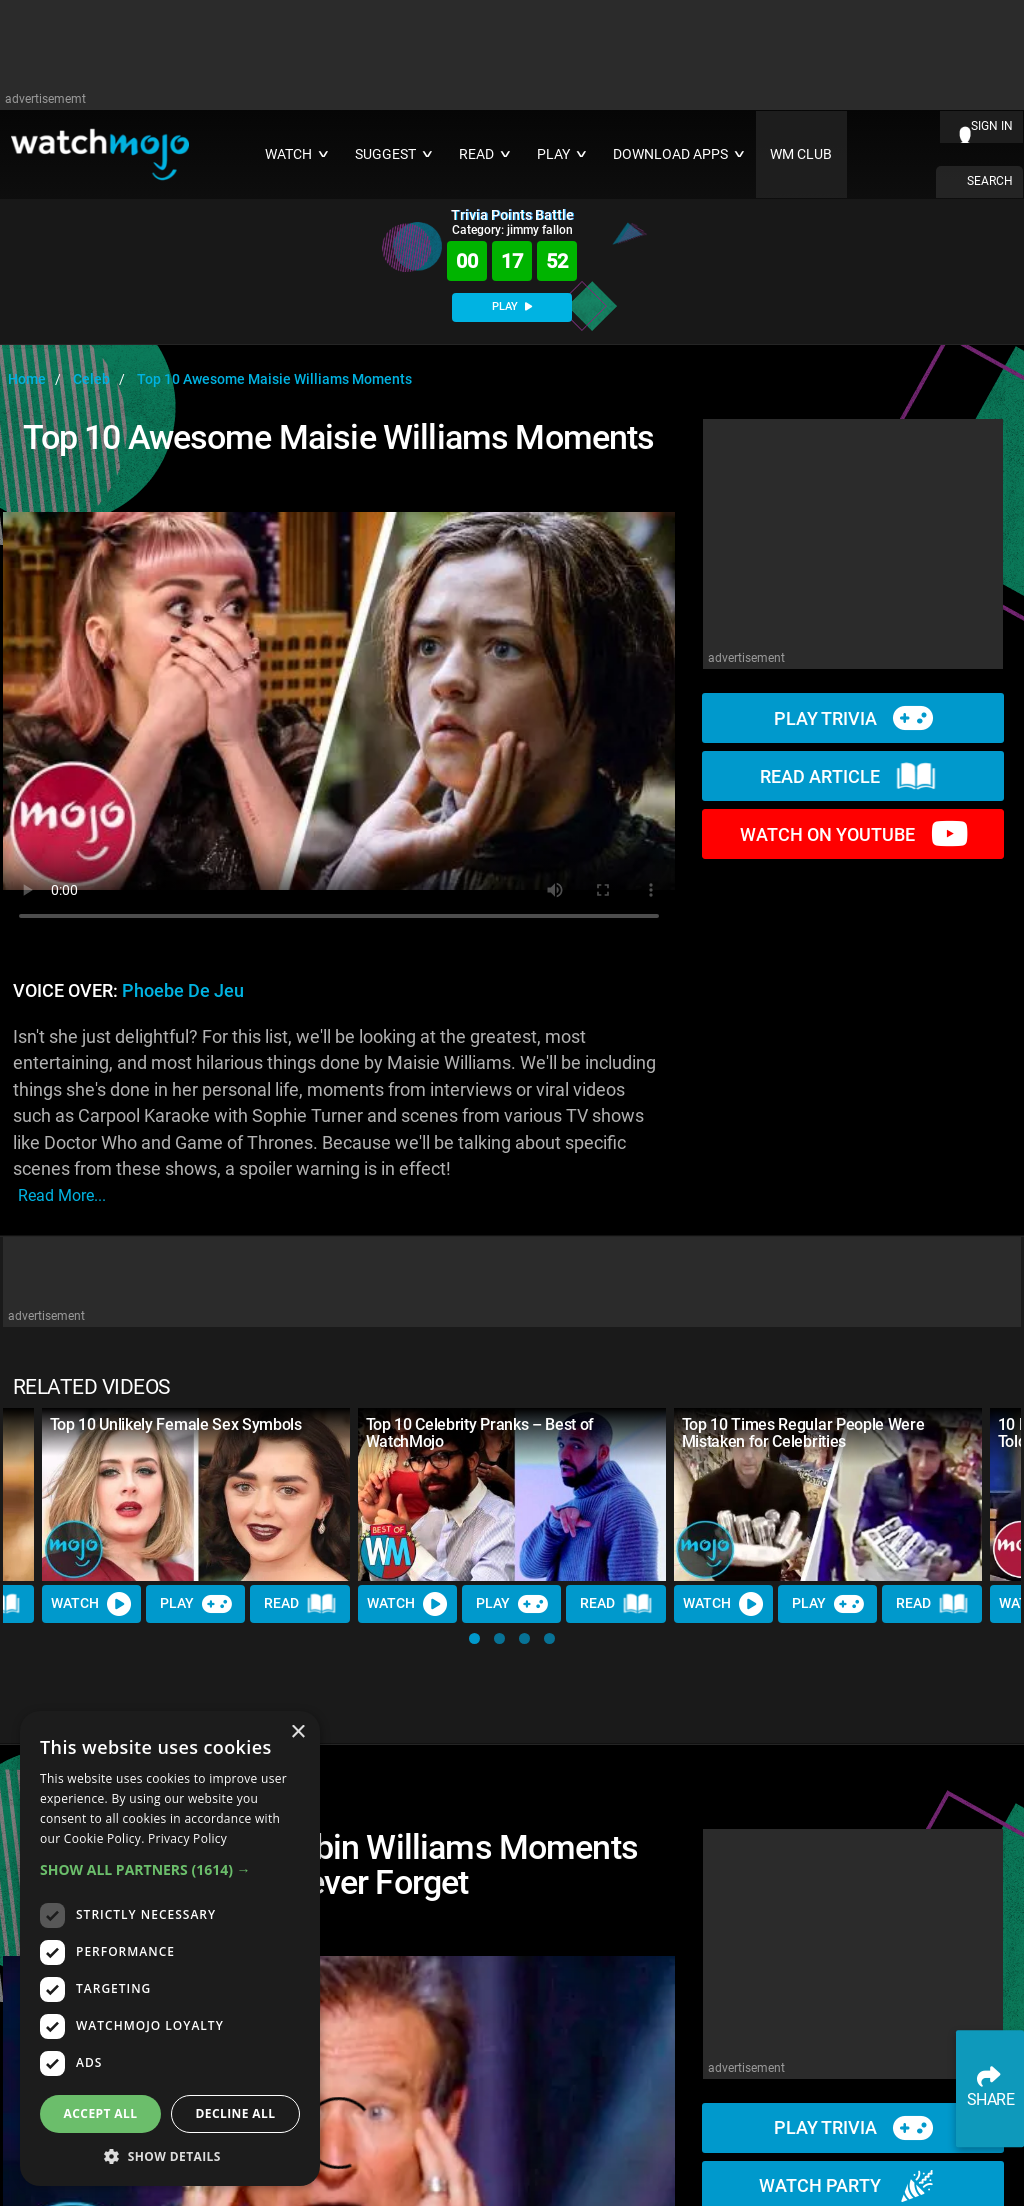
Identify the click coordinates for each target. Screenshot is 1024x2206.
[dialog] (170, 1948)
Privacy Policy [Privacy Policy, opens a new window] (187, 1838)
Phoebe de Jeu (183, 991)
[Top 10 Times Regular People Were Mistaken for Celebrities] (828, 1494)
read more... (62, 1195)
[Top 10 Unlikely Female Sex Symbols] (196, 1494)
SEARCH (990, 181)
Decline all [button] (236, 2113)
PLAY (512, 306)
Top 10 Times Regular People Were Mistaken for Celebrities (803, 1433)
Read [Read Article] (301, 1604)
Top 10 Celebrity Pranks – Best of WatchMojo (480, 1433)
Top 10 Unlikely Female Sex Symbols (176, 1424)
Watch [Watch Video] (92, 1604)
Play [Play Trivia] (196, 1604)
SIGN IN (992, 126)
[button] (474, 1638)
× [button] (297, 1732)
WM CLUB (801, 154)
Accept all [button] (101, 2113)
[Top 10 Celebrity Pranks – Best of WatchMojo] (512, 1494)
